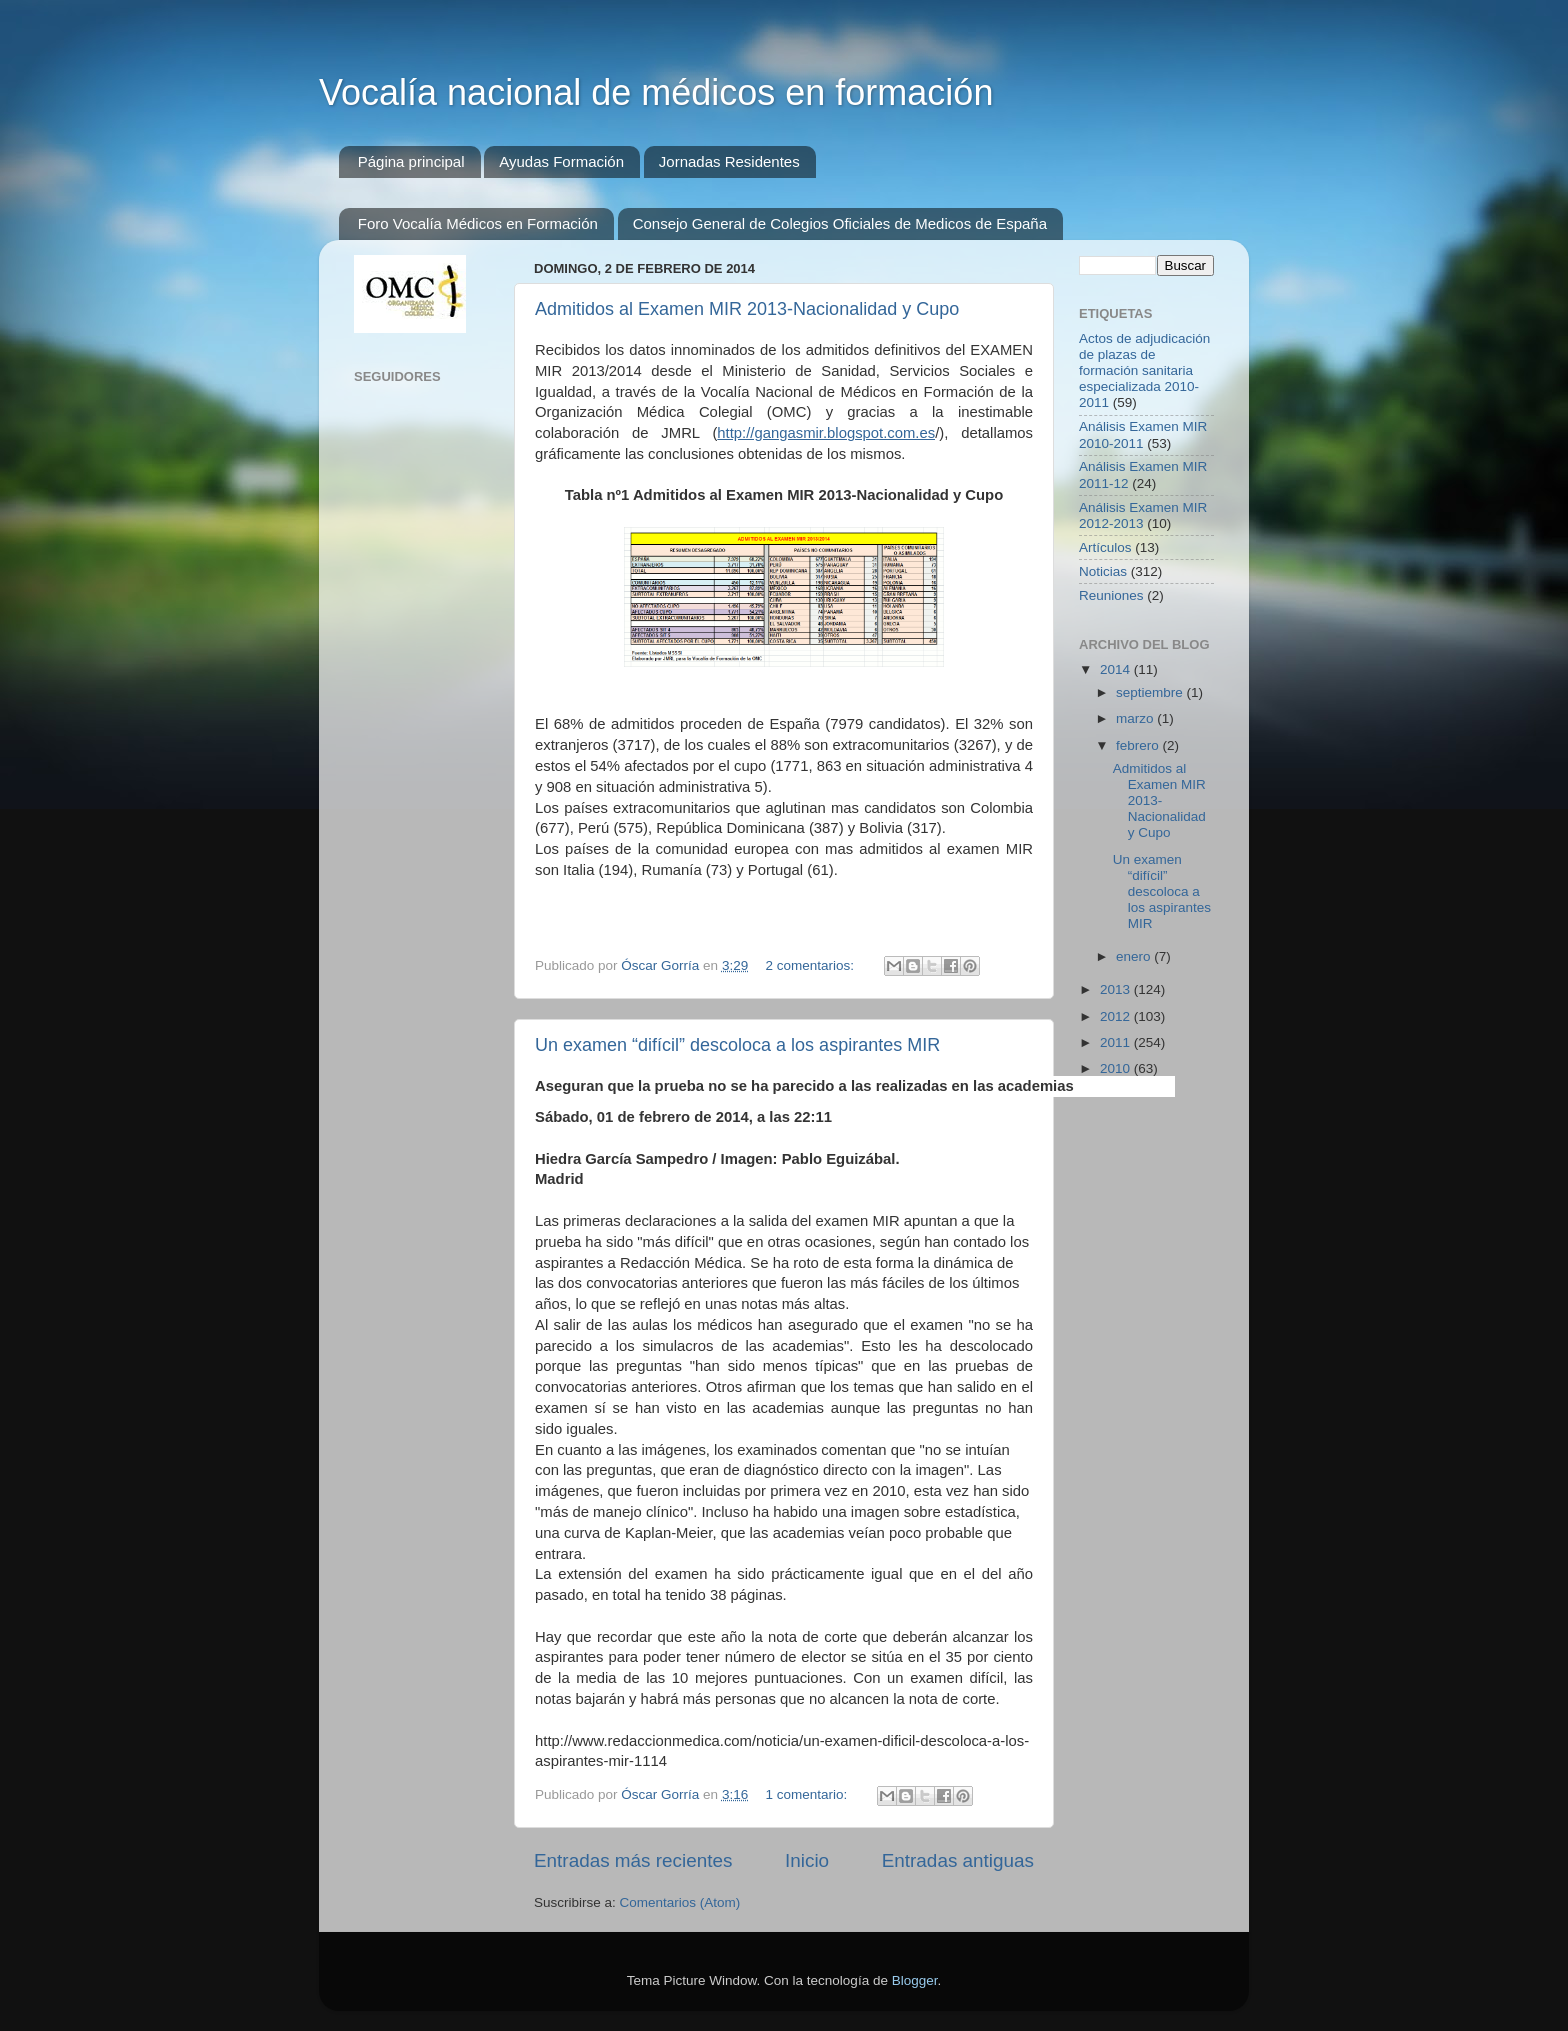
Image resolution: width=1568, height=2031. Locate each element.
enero (1135, 956)
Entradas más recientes (633, 1860)
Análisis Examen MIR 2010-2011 (1143, 434)
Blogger (915, 1980)
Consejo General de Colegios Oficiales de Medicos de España (840, 223)
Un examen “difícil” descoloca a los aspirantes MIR (737, 1045)
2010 (1117, 1068)
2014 (1117, 669)
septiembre (1151, 692)
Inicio (807, 1860)
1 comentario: (808, 1794)
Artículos (1105, 547)
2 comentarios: (811, 965)
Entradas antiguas (958, 1860)
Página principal (411, 161)
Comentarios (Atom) (680, 1902)
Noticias (1103, 571)
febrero (1139, 745)
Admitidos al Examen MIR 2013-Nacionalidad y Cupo (747, 309)
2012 (1117, 1016)
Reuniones (1111, 595)
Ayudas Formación (561, 161)
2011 (1117, 1042)
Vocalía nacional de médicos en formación (656, 92)
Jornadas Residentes (729, 161)
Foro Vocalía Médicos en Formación (478, 223)
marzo (1136, 718)
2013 (1117, 989)
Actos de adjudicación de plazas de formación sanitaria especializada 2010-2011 (1144, 371)
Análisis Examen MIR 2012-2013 (1143, 515)
